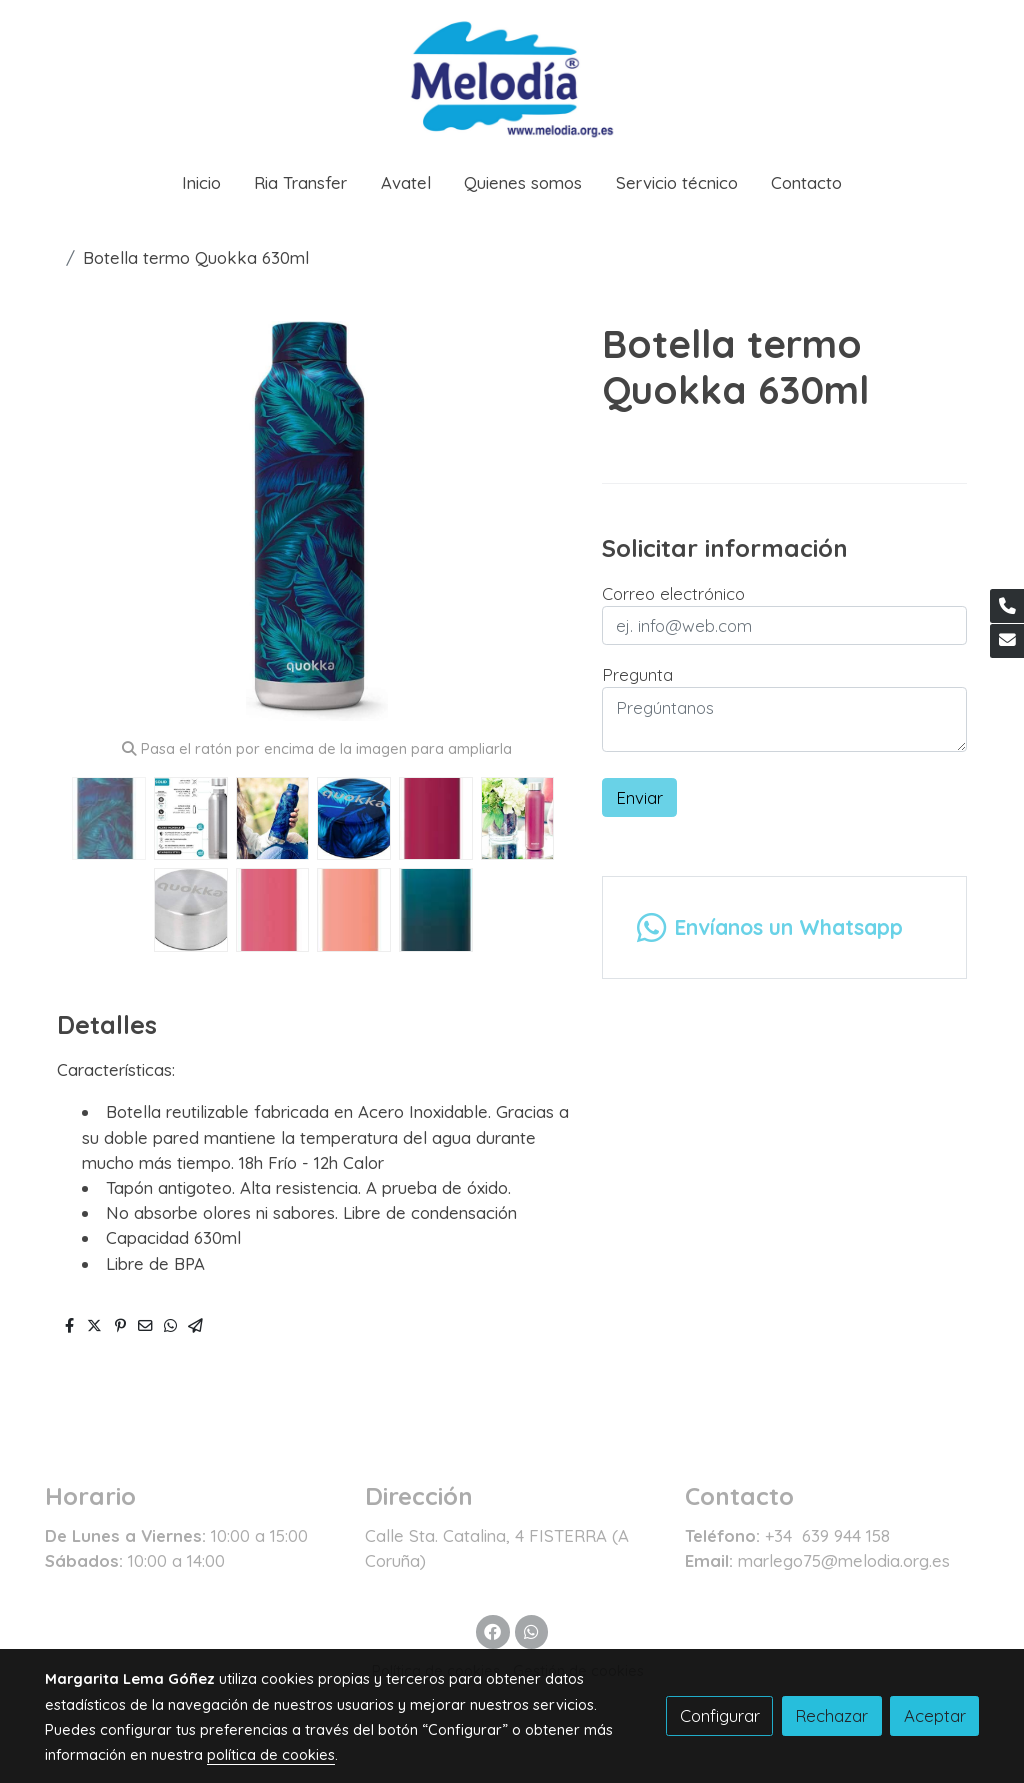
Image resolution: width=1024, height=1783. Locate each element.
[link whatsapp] (531, 1630)
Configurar (720, 1715)
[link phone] (1007, 606)
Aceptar (935, 1715)
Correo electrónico (673, 593)
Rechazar (831, 1715)
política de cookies (271, 1754)
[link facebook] (493, 1630)
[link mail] (1007, 641)
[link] (512, 76)
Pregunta (637, 674)
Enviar (639, 797)
